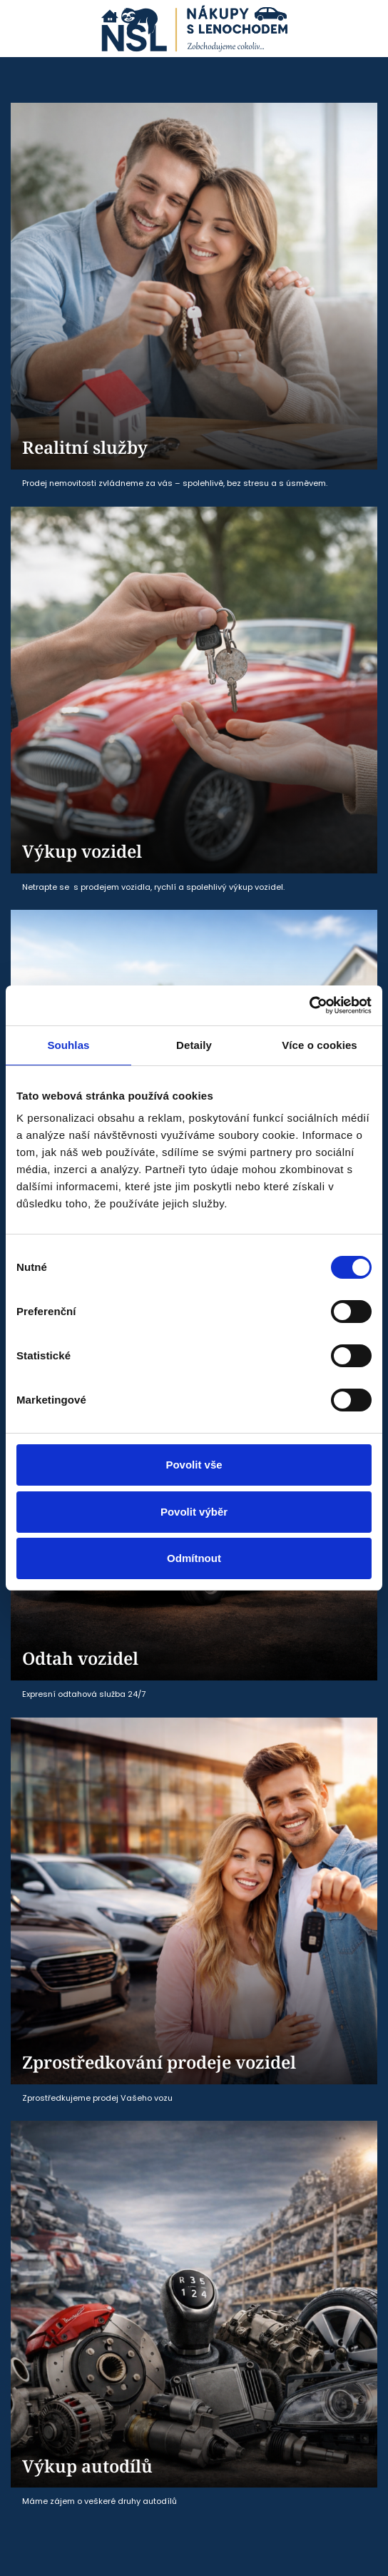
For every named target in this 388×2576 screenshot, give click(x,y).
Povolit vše (193, 1465)
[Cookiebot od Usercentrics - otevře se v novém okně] (309, 1005)
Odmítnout (194, 1558)
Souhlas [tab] (68, 1045)
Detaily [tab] (194, 1045)
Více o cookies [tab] (319, 1045)
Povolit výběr (194, 1512)
